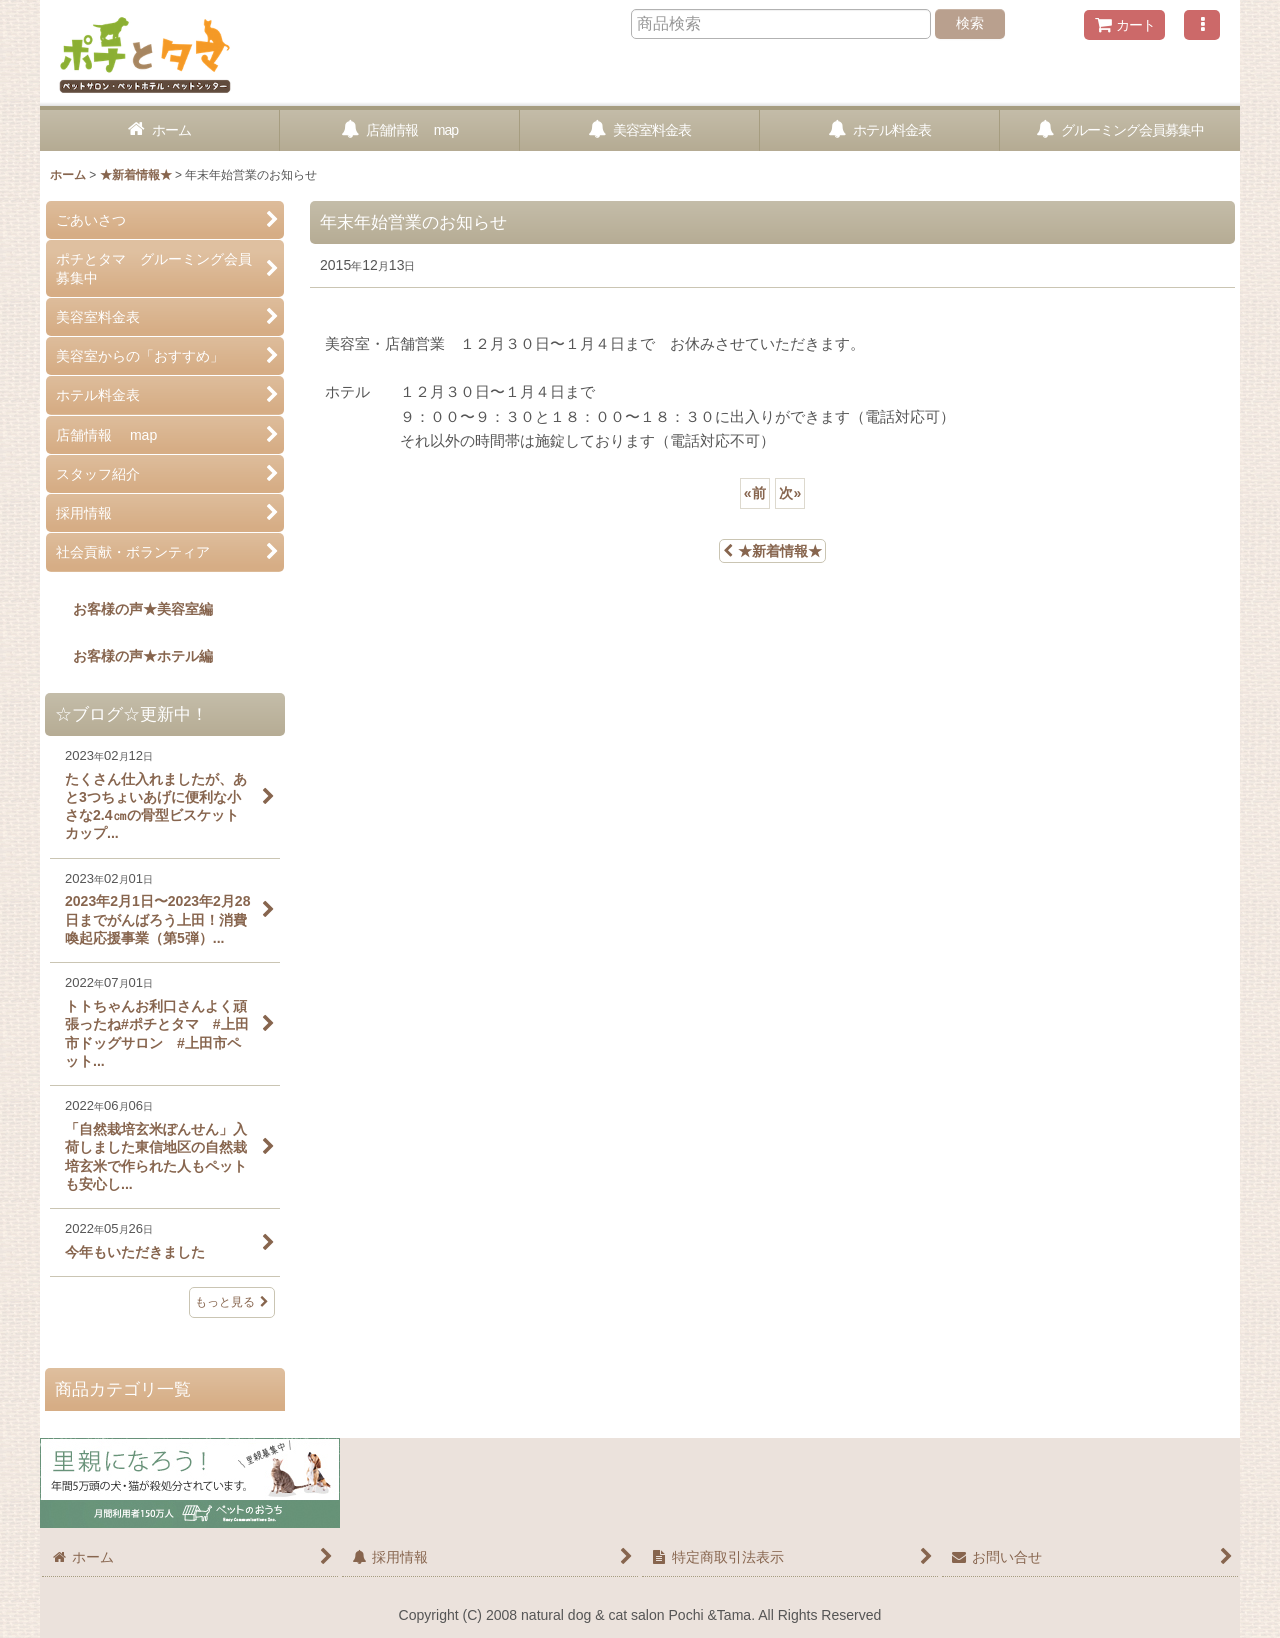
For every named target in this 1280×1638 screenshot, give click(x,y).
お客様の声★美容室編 (129, 609)
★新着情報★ (772, 551)
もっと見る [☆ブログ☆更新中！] (232, 1302)
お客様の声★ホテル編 (129, 656)
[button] (1202, 25)
